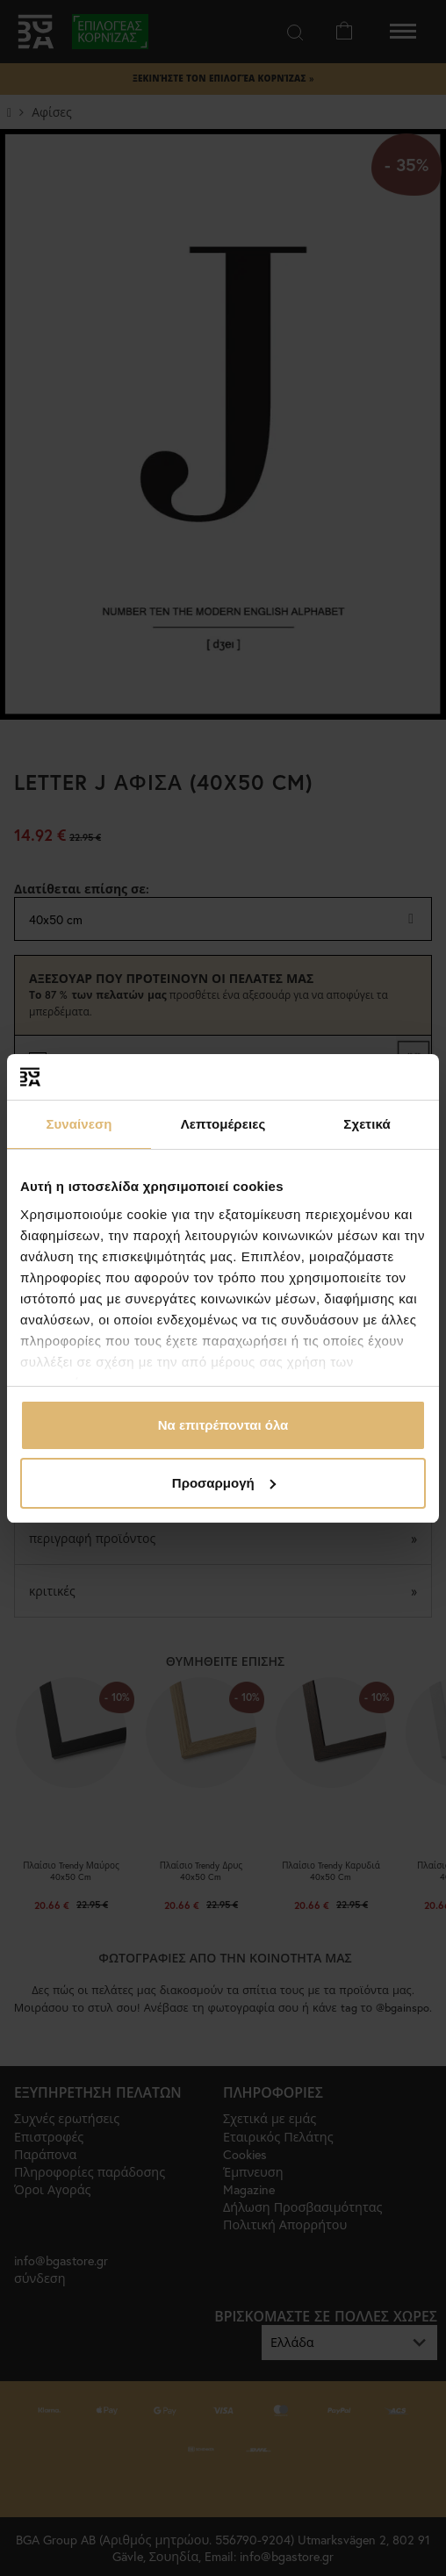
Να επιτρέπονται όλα (223, 1424)
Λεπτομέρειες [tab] (223, 1123)
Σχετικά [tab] (366, 1123)
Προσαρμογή (224, 1482)
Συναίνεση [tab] (79, 1123)
